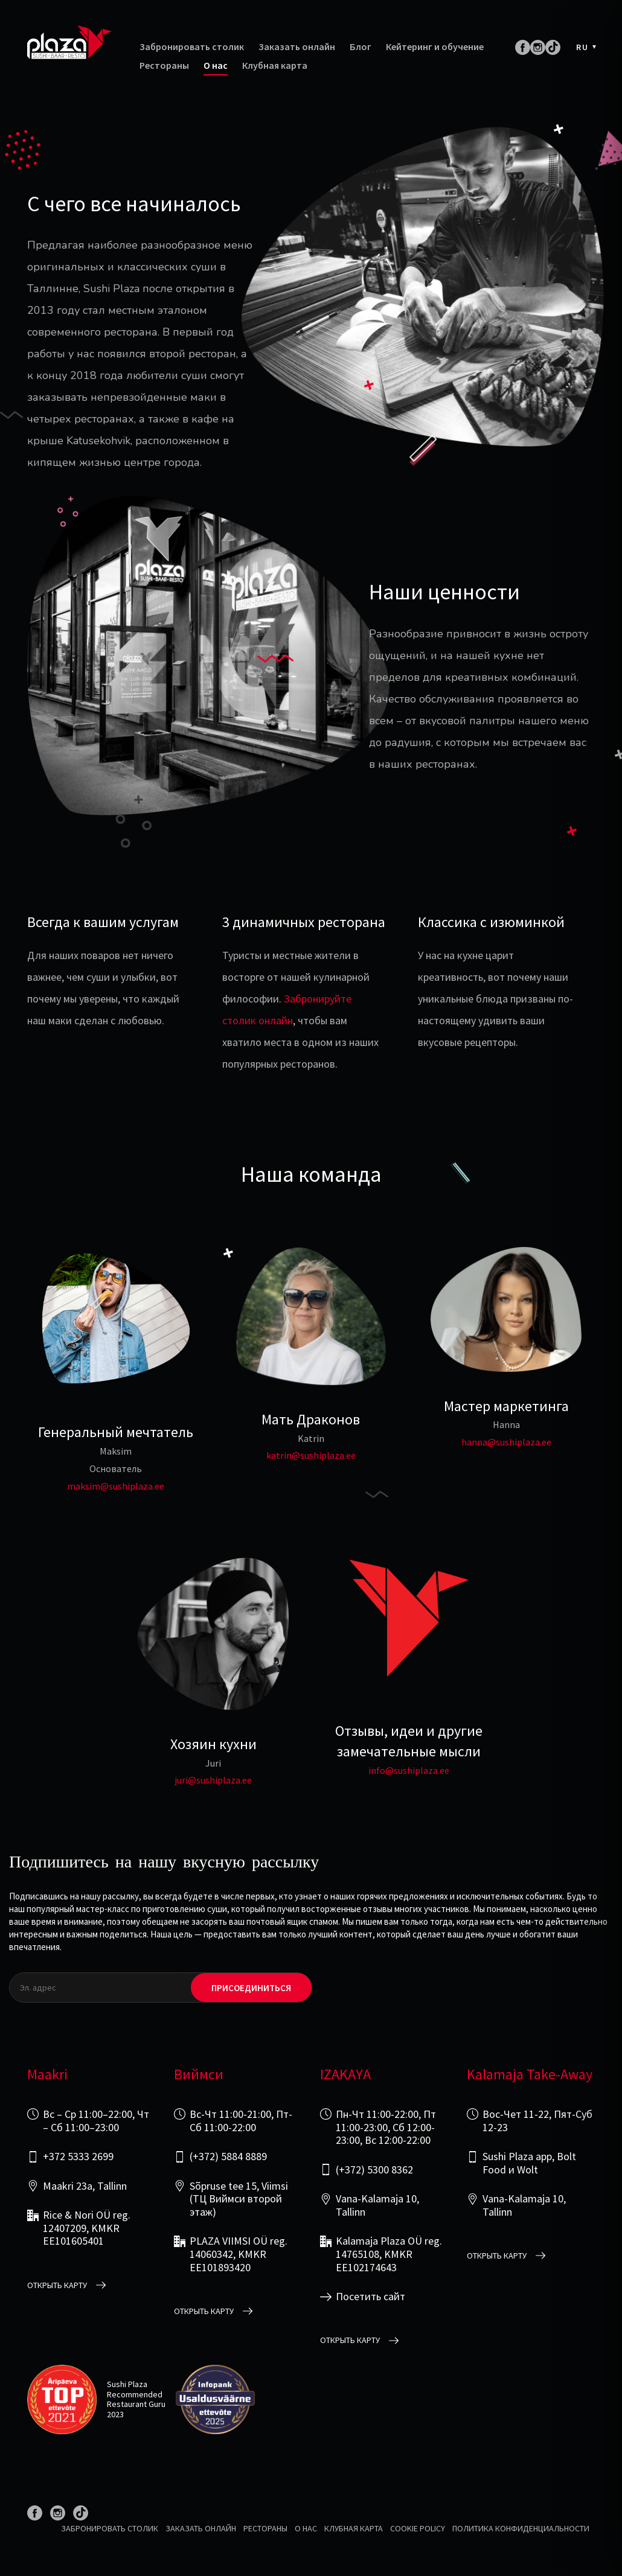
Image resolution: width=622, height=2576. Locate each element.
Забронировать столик (191, 47)
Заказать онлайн (296, 47)
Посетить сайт (370, 2296)
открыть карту (57, 2285)
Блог (360, 47)
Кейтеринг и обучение (435, 47)
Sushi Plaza (127, 2384)
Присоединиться (251, 1988)
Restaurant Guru (136, 2404)
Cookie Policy (417, 2528)
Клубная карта (274, 65)
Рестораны (164, 65)
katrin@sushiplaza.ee (311, 1455)
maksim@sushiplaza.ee (115, 1486)
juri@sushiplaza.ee (213, 1780)
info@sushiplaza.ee (408, 1770)
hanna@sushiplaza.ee (506, 1442)
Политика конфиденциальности (520, 2528)
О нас (216, 65)
